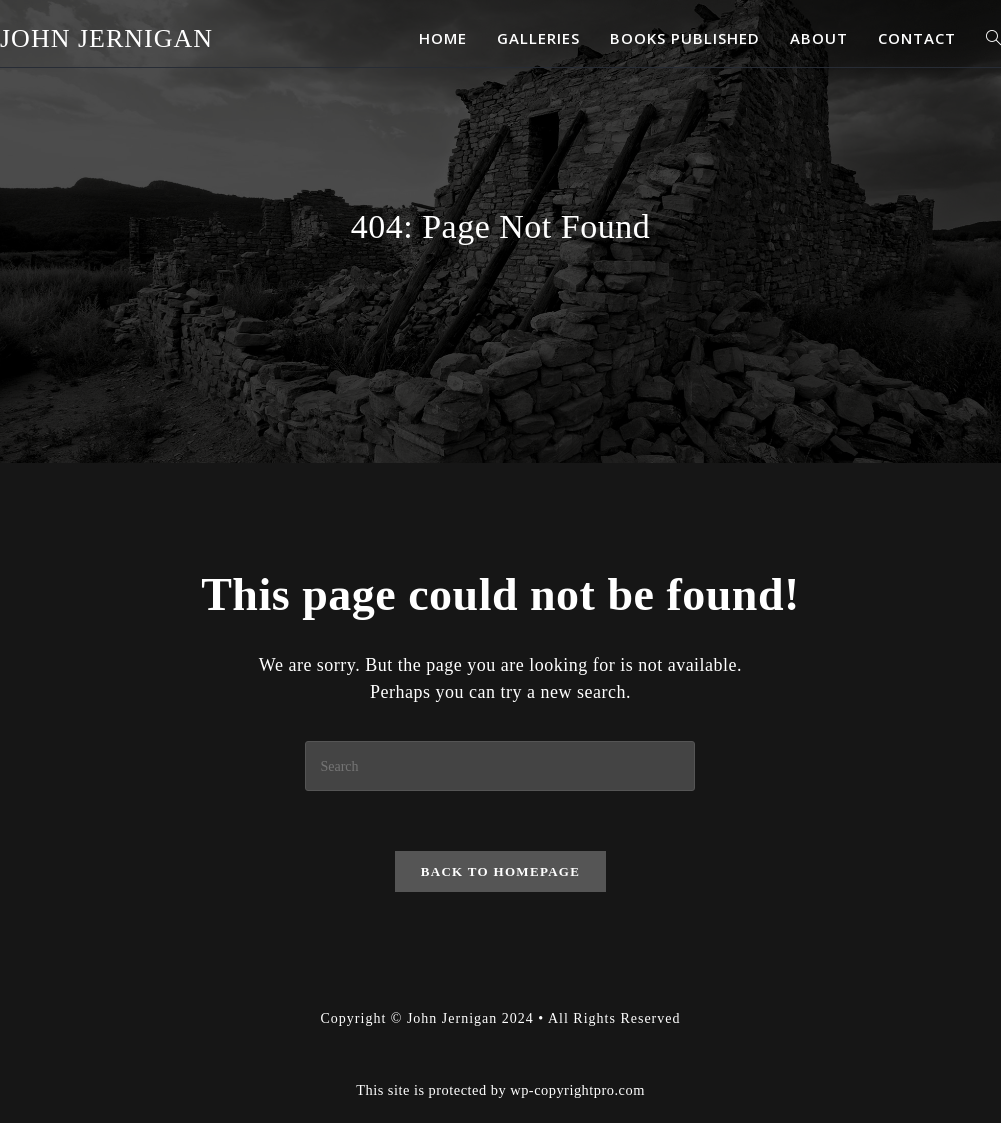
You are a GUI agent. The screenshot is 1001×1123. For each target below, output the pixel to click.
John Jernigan (106, 38)
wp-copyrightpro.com (577, 1090)
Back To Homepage (500, 871)
